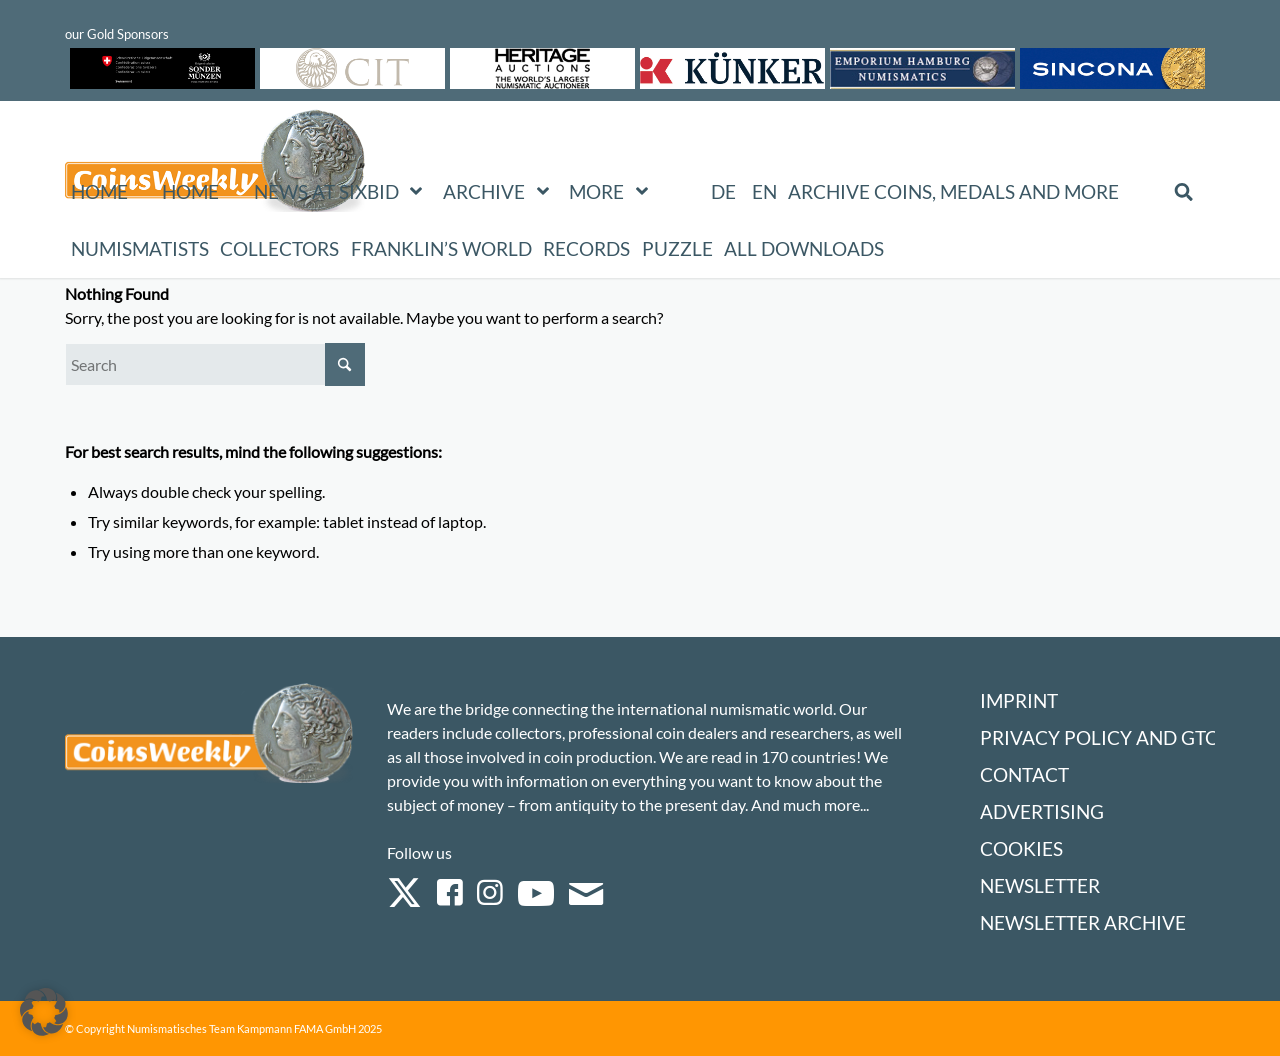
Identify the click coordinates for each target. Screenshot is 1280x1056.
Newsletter (1040, 885)
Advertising (1042, 811)
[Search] (215, 364)
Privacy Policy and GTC (1099, 737)
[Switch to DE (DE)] (723, 192)
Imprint (1019, 700)
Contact (1024, 774)
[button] (44, 1012)
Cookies (1021, 848)
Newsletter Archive (1083, 922)
